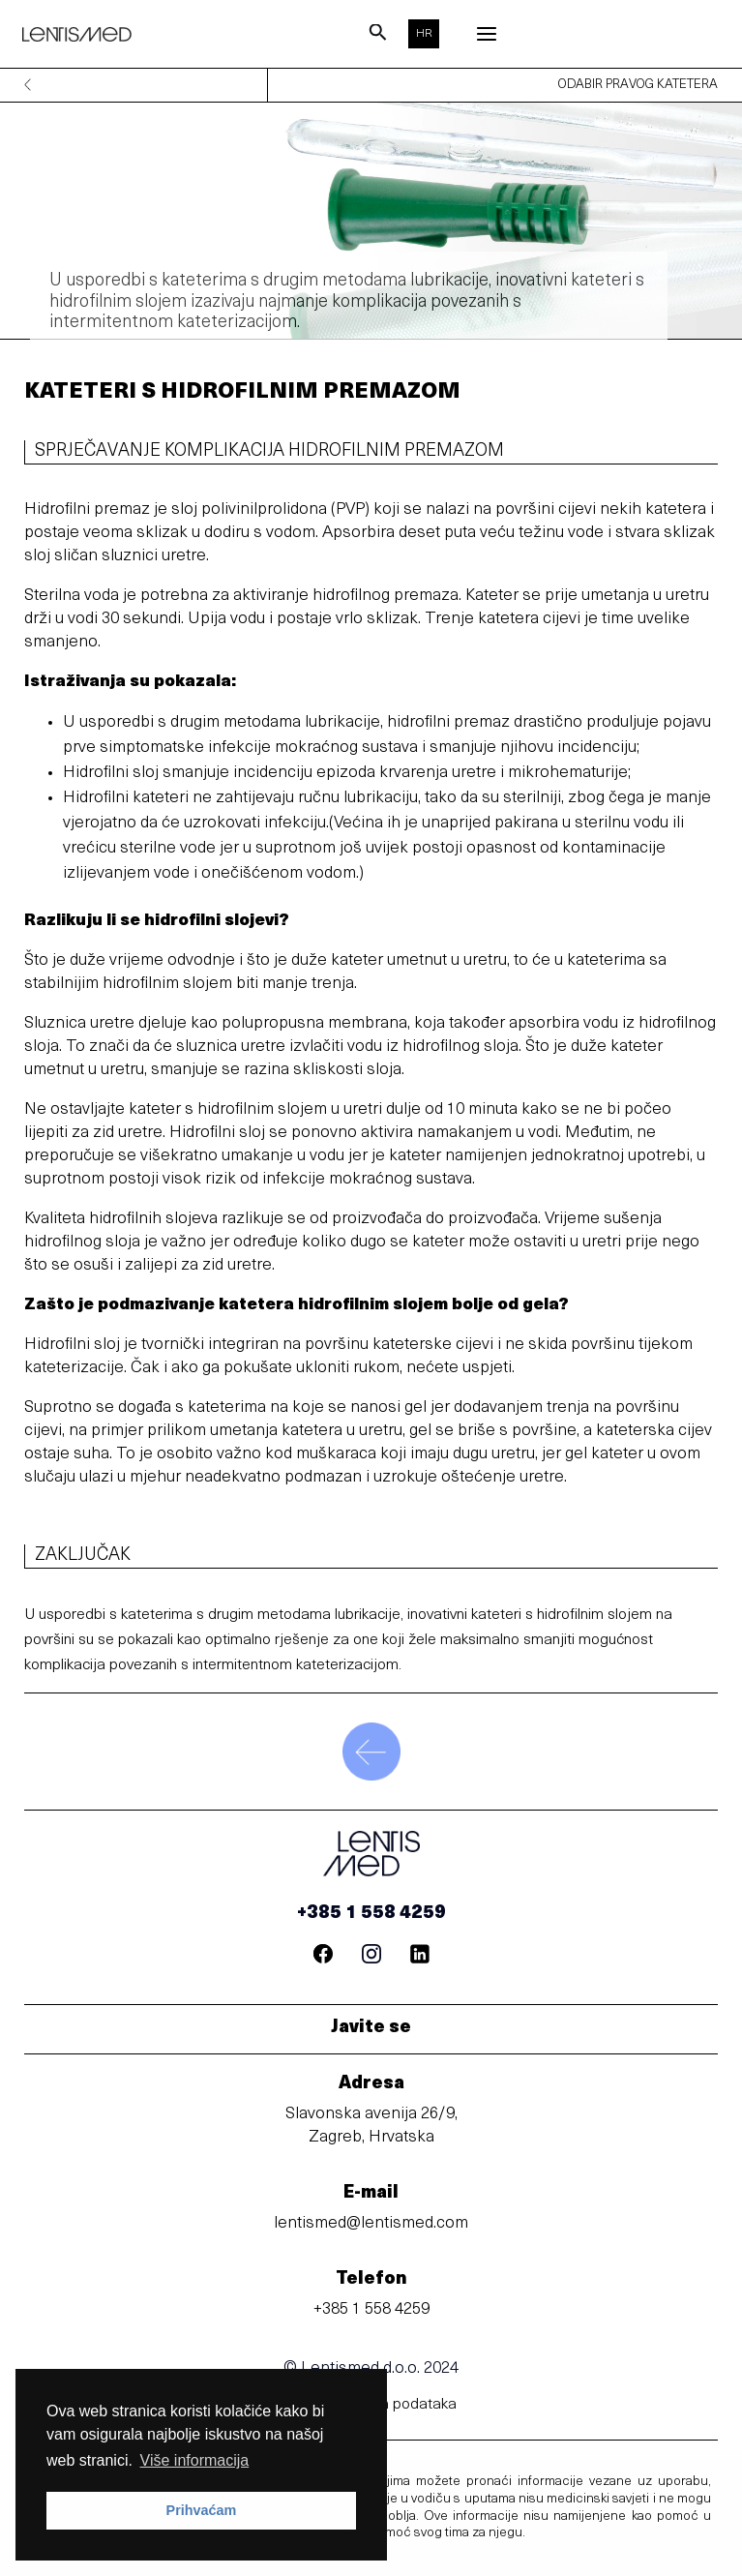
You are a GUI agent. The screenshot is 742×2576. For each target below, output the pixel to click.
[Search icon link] (378, 38)
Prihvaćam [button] (201, 2510)
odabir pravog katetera (638, 85)
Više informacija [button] (195, 2460)
